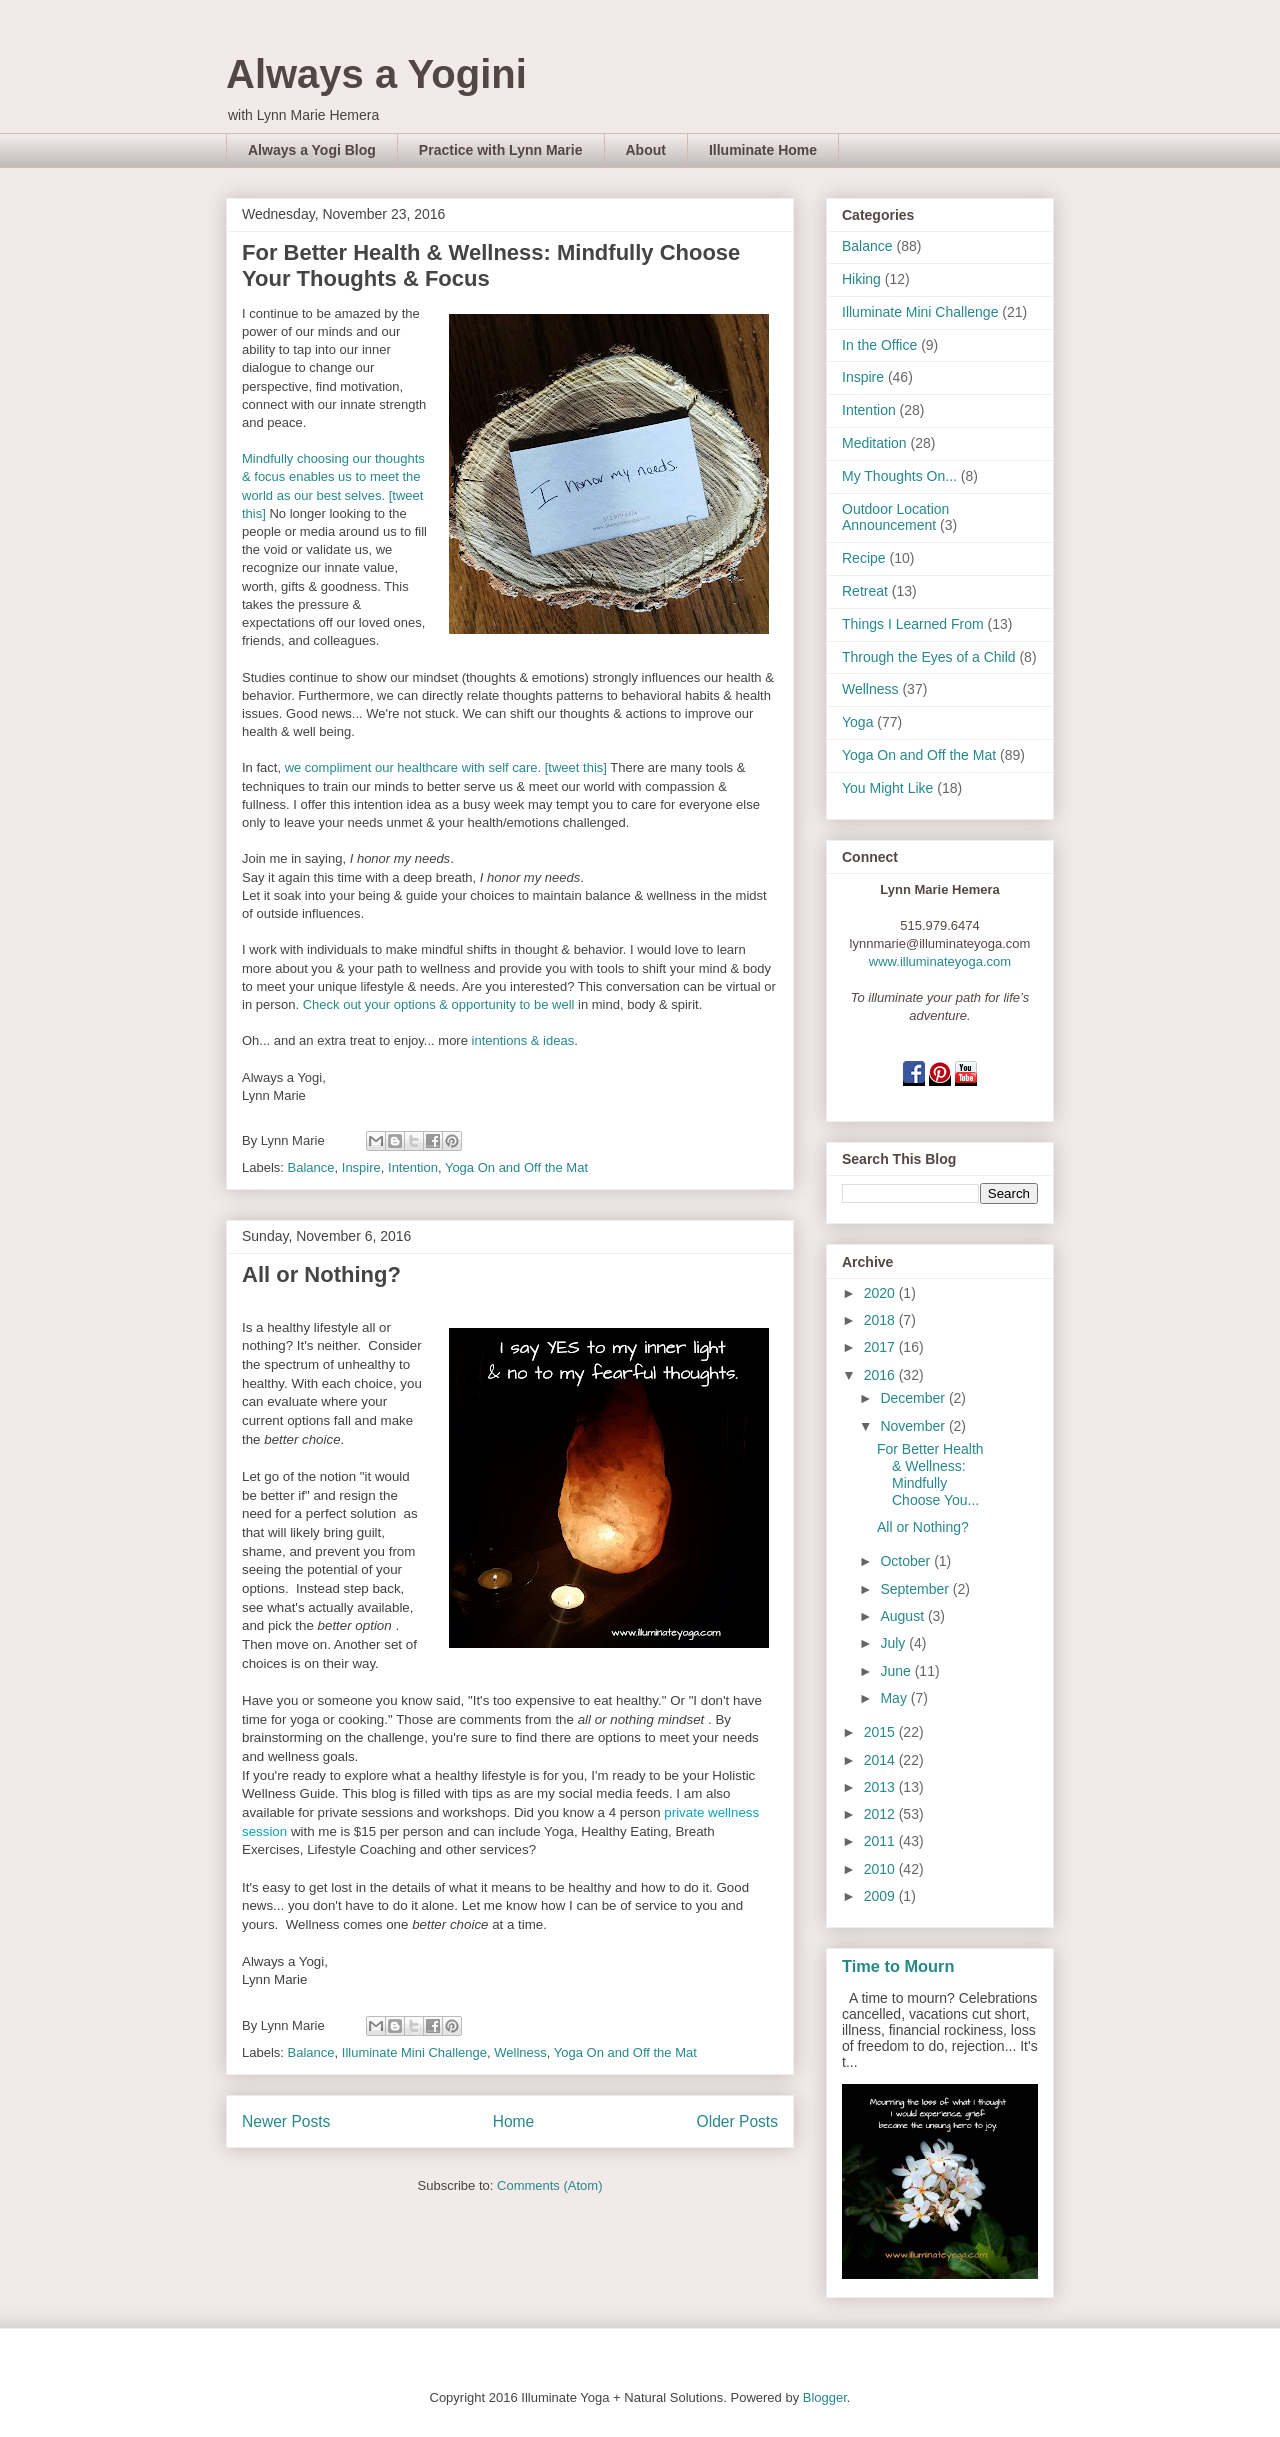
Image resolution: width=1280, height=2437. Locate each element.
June (897, 1671)
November (914, 1426)
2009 (881, 1896)
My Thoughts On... (899, 476)
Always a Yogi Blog (312, 150)
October (907, 1561)
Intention (413, 1167)
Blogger (825, 2397)
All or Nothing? (321, 1274)
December (914, 1398)
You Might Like (887, 788)
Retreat (865, 591)
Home (514, 2121)
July (894, 1643)
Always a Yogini (376, 74)
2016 (881, 1375)
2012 (881, 1814)
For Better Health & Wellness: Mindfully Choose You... (930, 1474)
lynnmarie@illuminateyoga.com (940, 943)
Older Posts (737, 2121)
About (646, 150)
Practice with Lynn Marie (501, 150)
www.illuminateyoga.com (940, 961)
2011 (881, 1841)
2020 (881, 1293)
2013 (881, 1787)
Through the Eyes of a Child (929, 657)
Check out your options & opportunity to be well (439, 1004)
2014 (881, 1760)
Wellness (520, 2052)
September (916, 1589)
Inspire (361, 1167)
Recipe (864, 558)
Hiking (861, 279)
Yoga (857, 722)
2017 (881, 1347)
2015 (881, 1732)
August (903, 1616)
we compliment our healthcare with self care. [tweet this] (446, 767)
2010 (881, 1869)
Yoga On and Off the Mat (516, 1167)
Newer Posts (286, 2121)
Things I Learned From (913, 624)
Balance (311, 1167)
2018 (881, 1320)
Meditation (874, 443)
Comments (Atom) (549, 2185)
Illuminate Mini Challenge (414, 2052)
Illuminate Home (763, 150)
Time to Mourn (898, 1966)
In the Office (879, 345)
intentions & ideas (523, 1040)
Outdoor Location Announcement (895, 517)
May (895, 1698)
